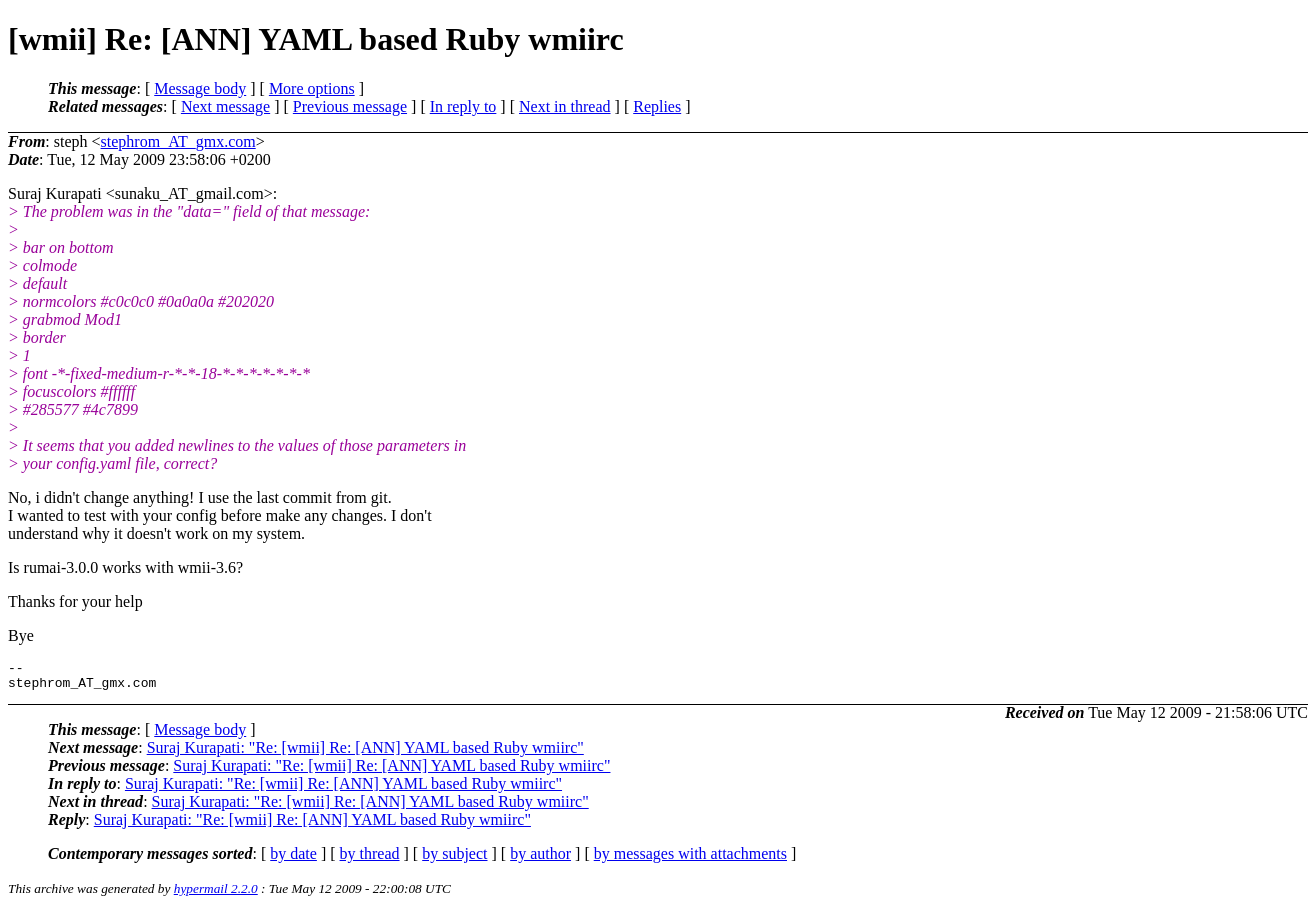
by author (540, 859)
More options (312, 88)
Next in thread (565, 106)
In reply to (463, 106)
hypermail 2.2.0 (216, 894)
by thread (370, 859)
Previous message (350, 106)
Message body (200, 88)
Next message (225, 106)
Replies (657, 106)
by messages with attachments (690, 859)
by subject (454, 859)
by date (293, 859)
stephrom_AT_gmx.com (178, 141)
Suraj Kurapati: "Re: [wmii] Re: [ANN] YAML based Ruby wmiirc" (365, 753)
